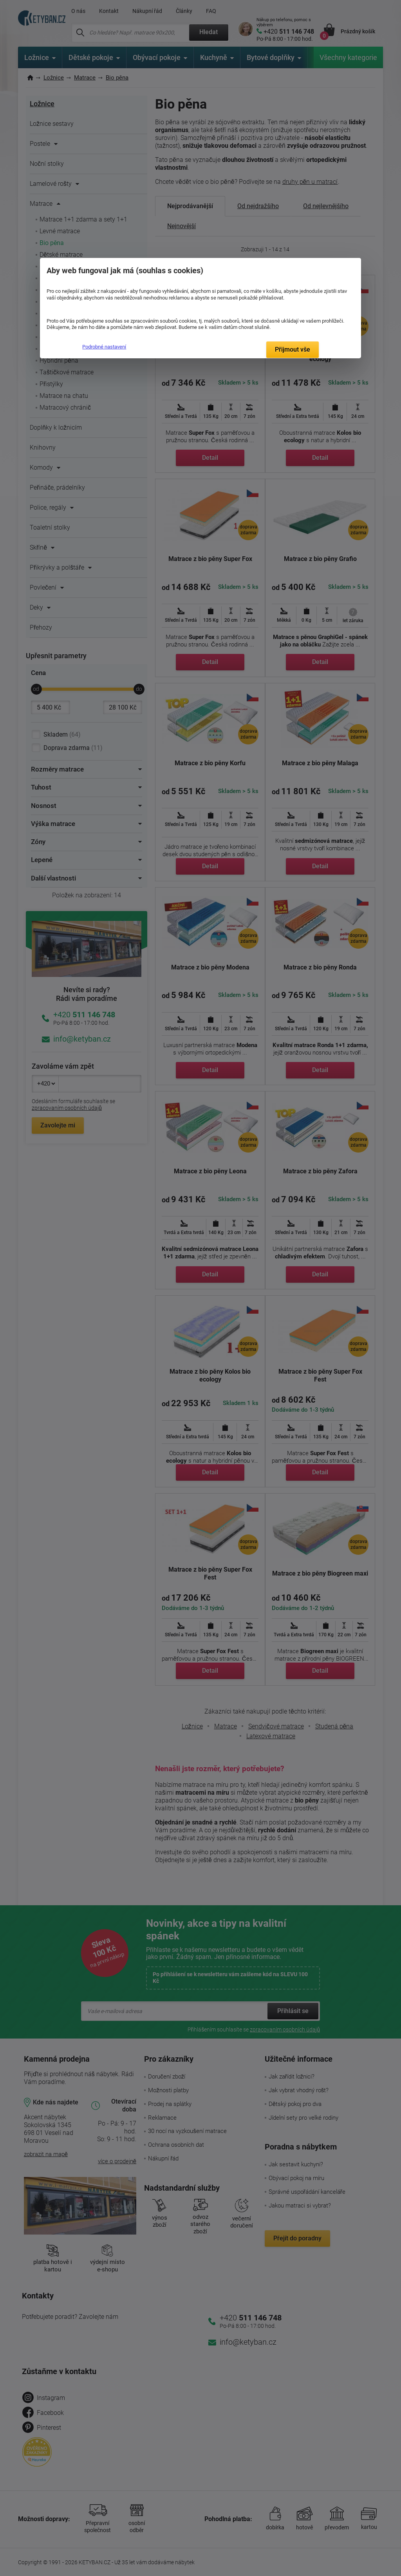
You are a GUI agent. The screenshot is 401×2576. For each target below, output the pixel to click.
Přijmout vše (292, 349)
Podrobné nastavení (104, 347)
